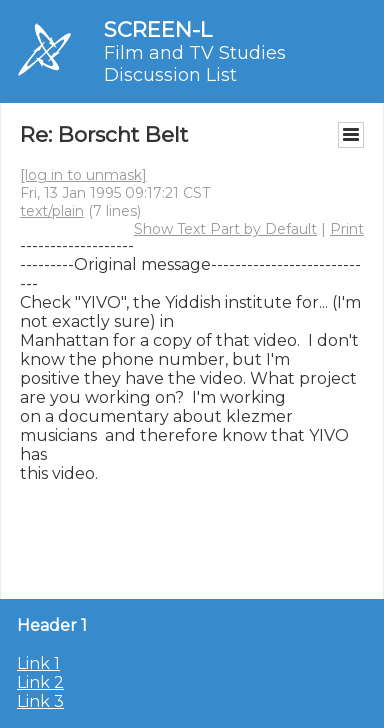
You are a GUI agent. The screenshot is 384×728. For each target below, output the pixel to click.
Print (347, 229)
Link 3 (40, 701)
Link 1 (38, 663)
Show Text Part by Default (225, 229)
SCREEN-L (158, 29)
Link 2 (40, 682)
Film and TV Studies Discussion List (195, 64)
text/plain (52, 211)
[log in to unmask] (83, 175)
